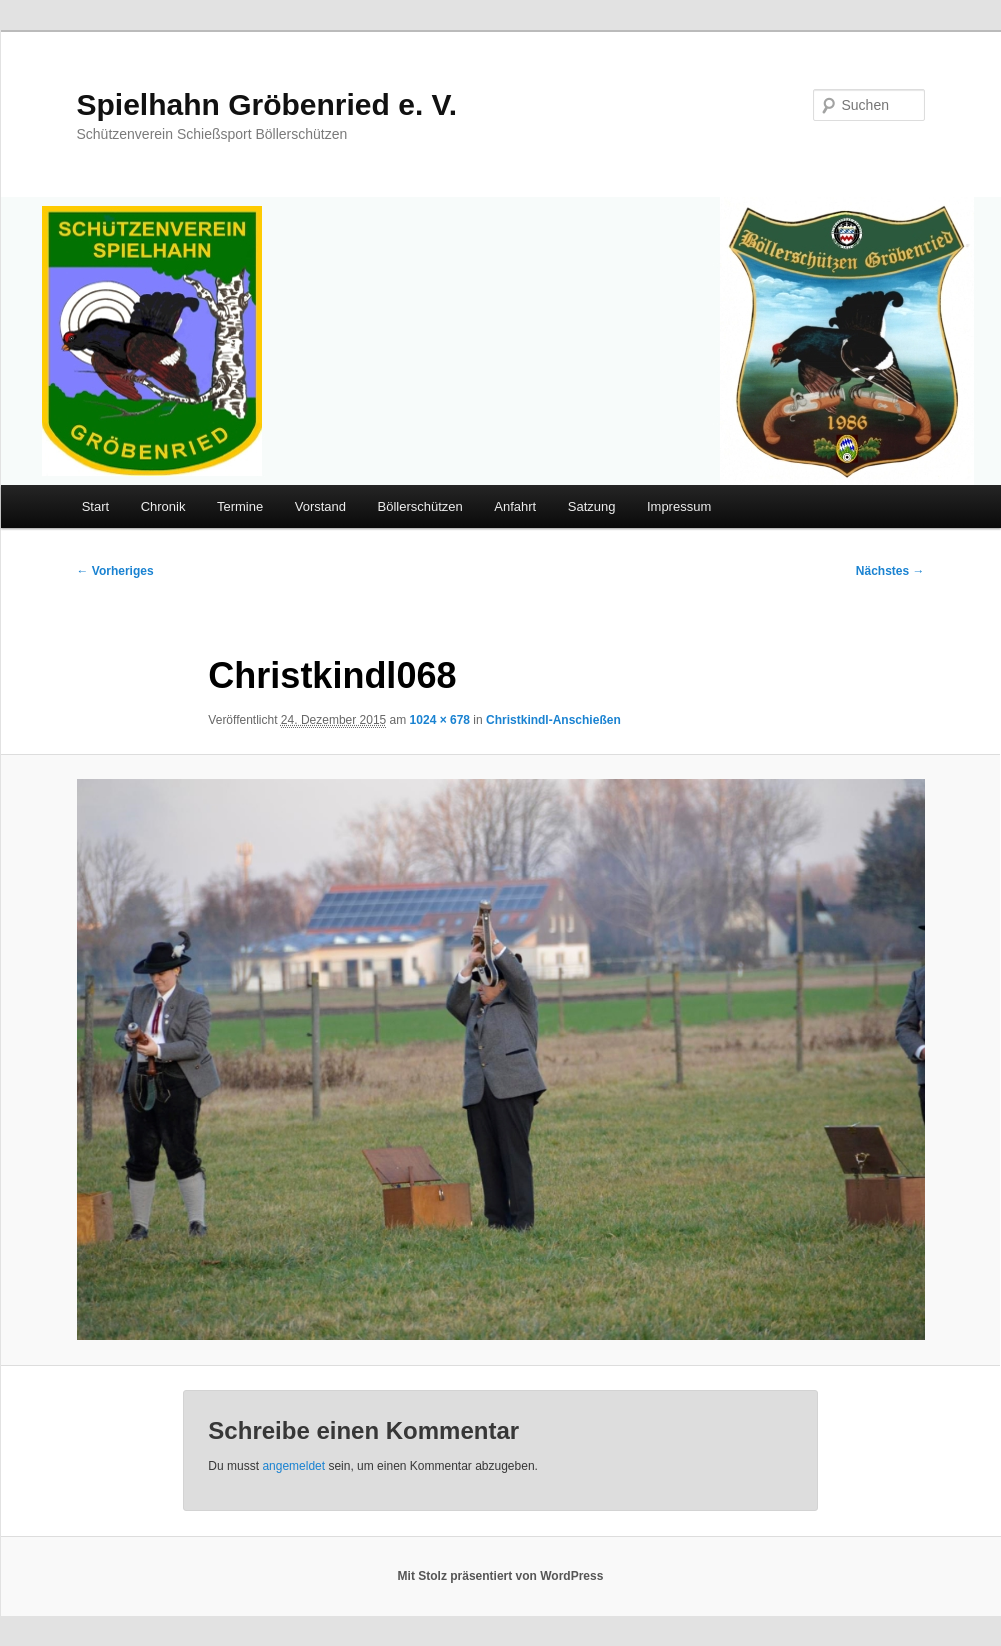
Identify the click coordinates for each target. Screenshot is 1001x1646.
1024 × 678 (440, 720)
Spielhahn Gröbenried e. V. (267, 104)
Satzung (592, 506)
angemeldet (293, 1466)
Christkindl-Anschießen (553, 720)
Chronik (163, 506)
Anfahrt (515, 506)
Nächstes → (890, 571)
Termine (240, 506)
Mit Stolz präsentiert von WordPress (501, 1576)
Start (95, 506)
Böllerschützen (420, 506)
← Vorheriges (115, 571)
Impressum (679, 506)
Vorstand (320, 506)
